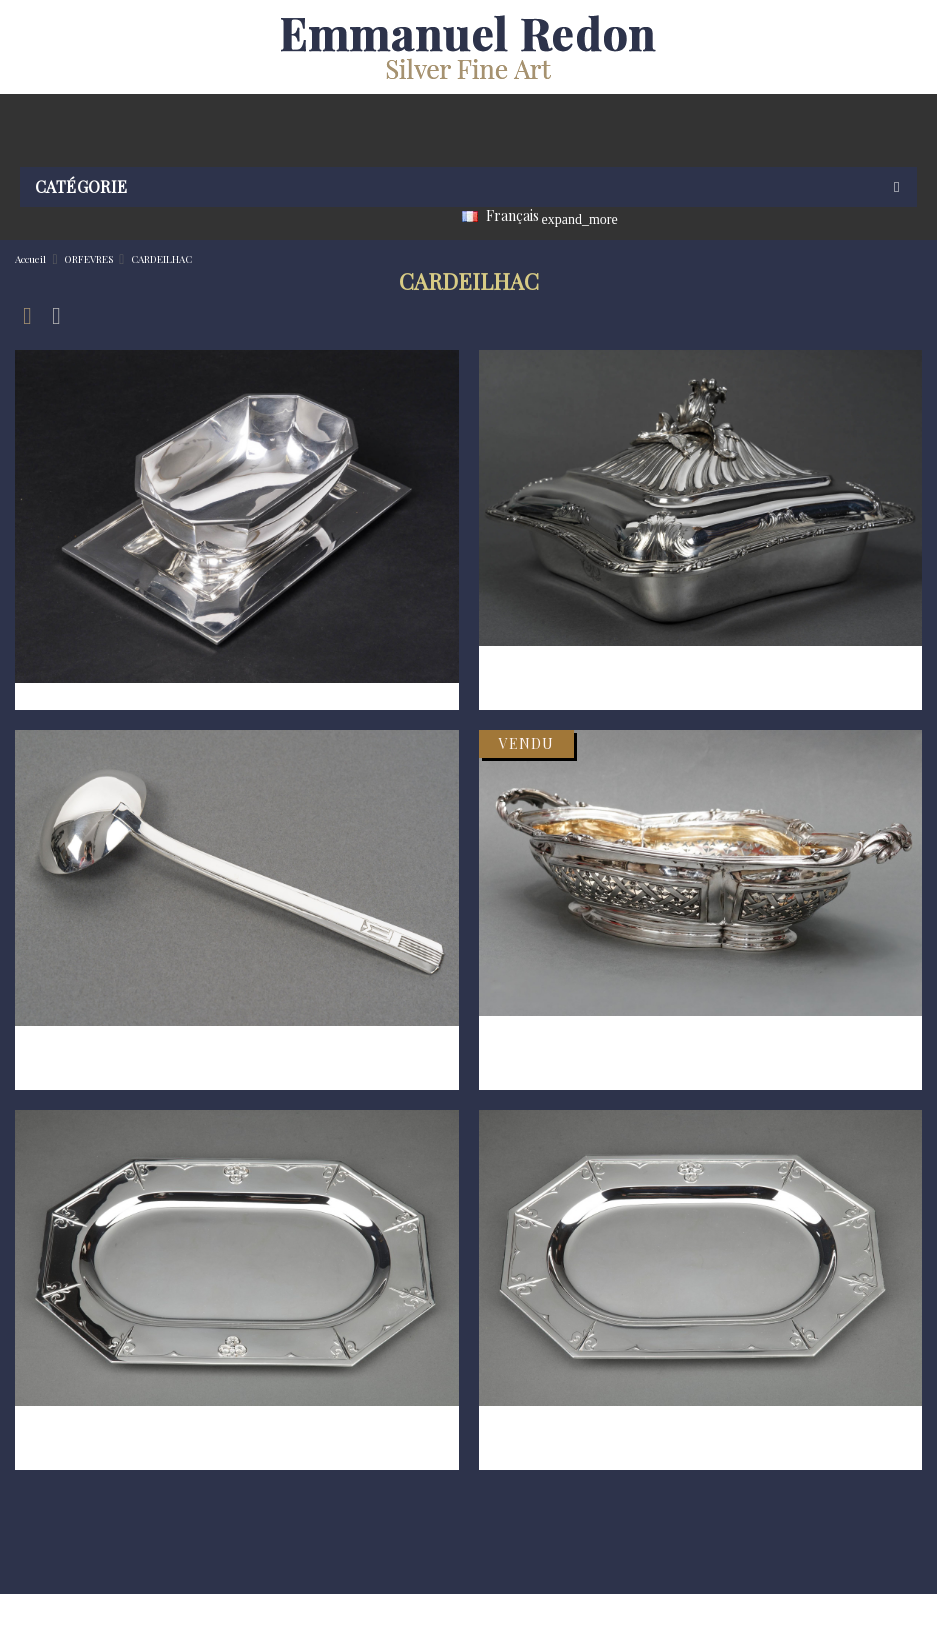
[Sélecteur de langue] (509, 218)
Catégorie (81, 186)
